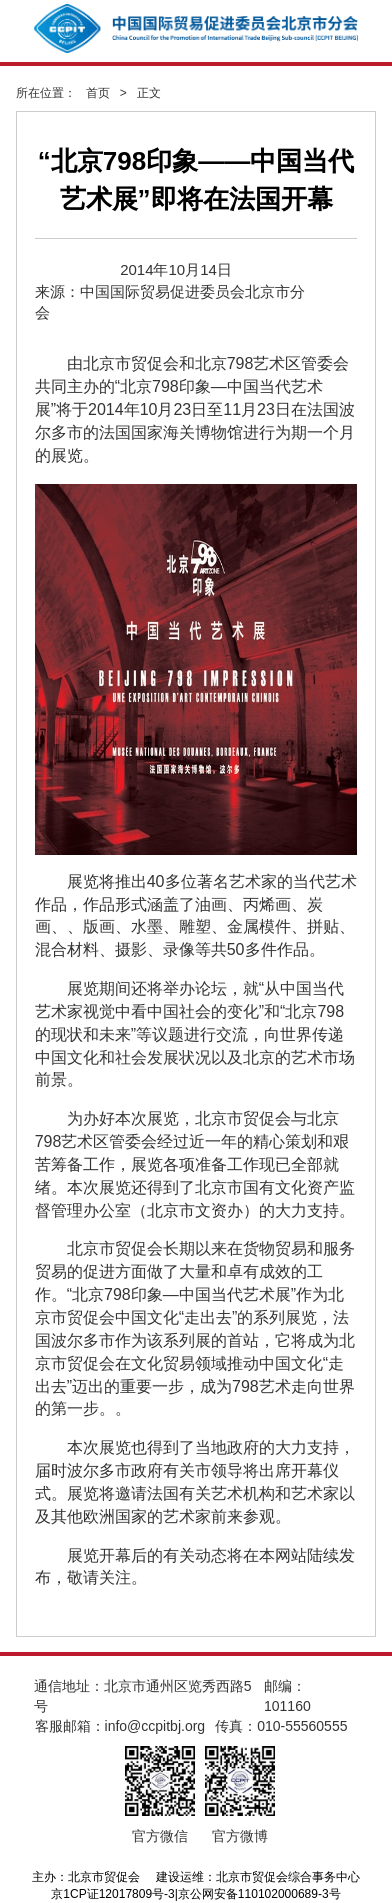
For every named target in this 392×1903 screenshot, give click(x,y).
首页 (98, 93)
